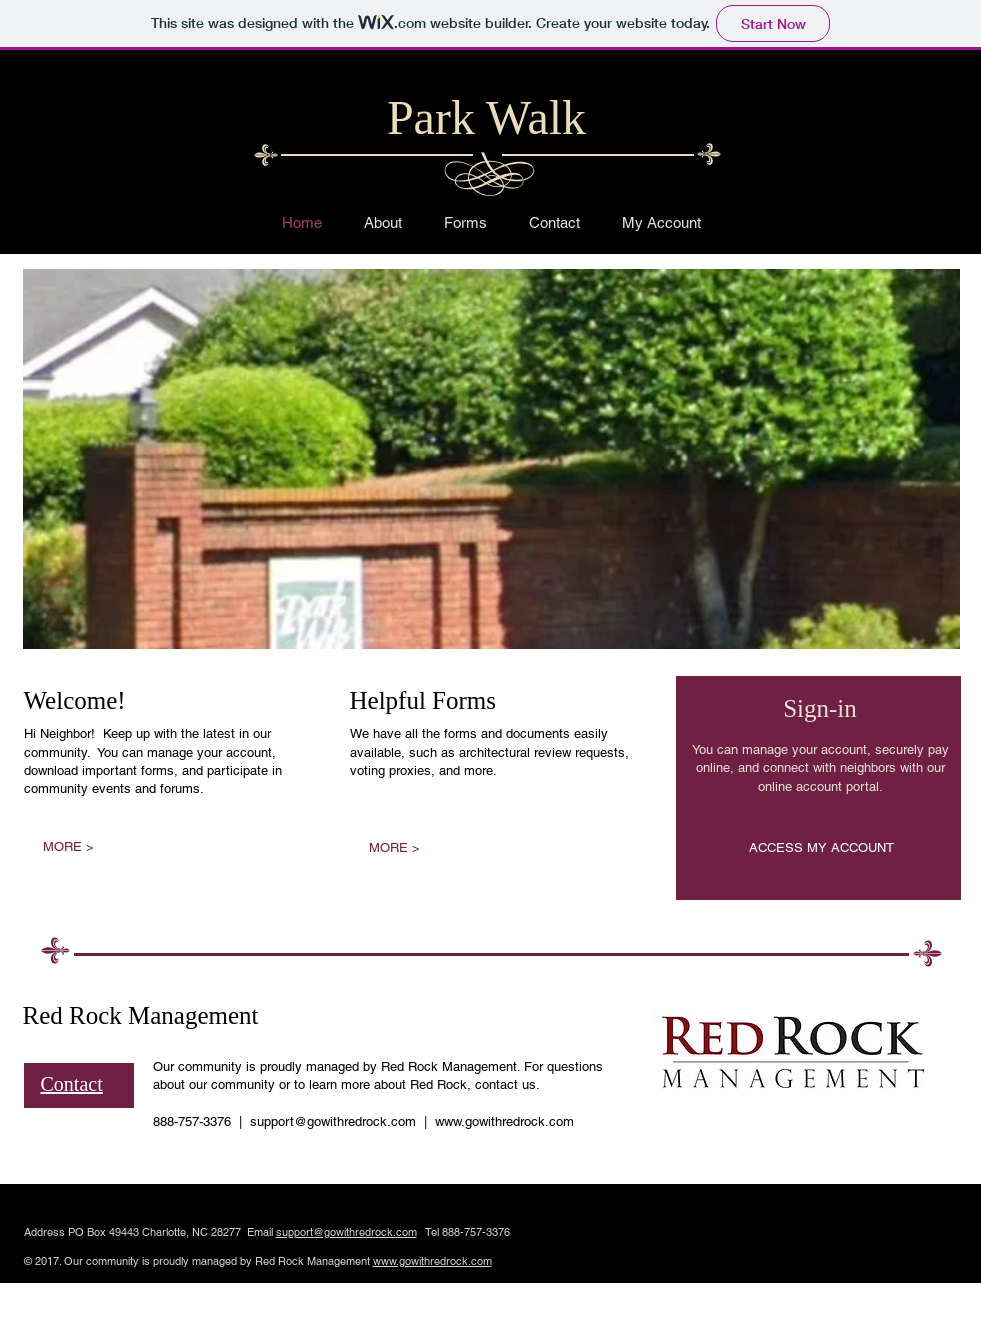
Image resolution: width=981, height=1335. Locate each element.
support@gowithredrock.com (333, 1121)
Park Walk (486, 117)
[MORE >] (69, 847)
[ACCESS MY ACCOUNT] (821, 848)
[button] (491, 459)
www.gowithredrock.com (504, 1121)
